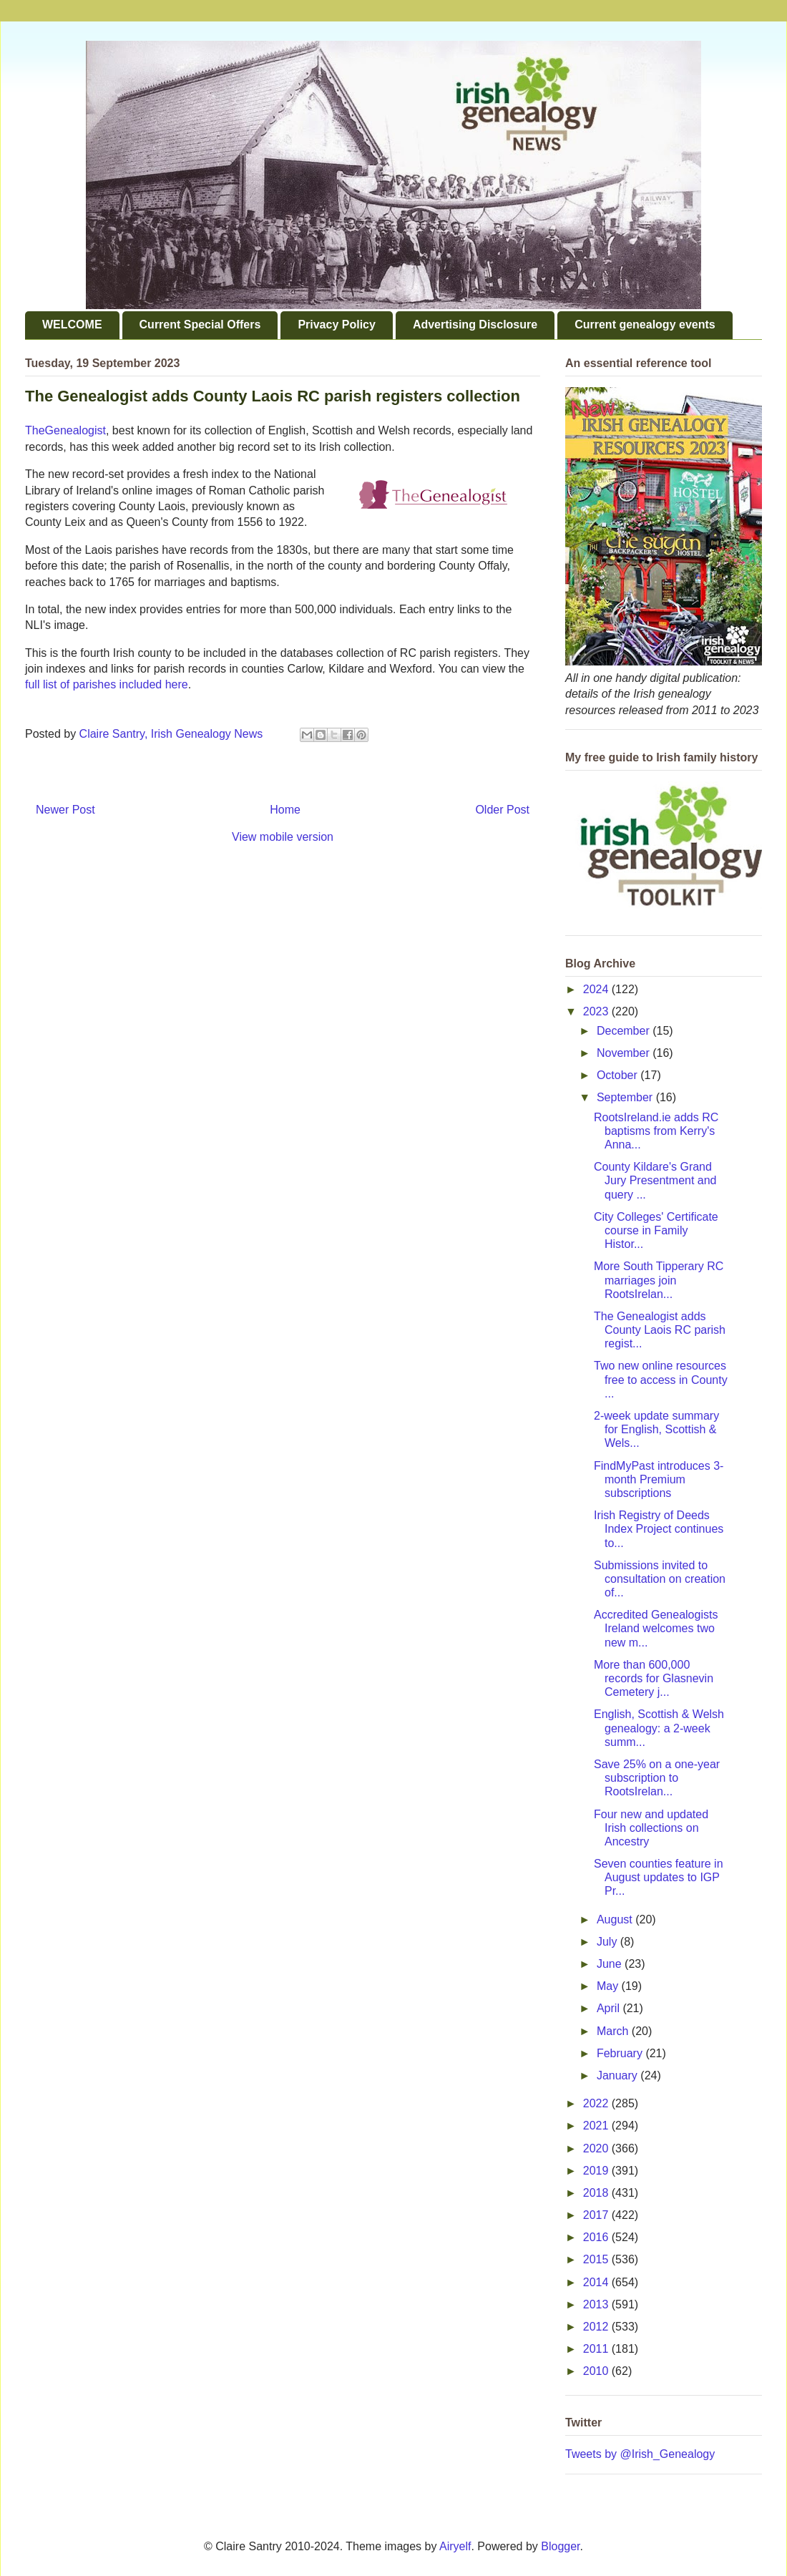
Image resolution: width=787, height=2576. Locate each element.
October (618, 1075)
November (624, 1053)
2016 (597, 2237)
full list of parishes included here (106, 684)
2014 (597, 2282)
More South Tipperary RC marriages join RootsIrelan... (658, 1279)
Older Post (502, 810)
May (609, 1986)
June (611, 1964)
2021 (597, 2125)
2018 (597, 2193)
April (609, 2008)
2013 (597, 2304)
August (616, 1919)
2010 (597, 2371)
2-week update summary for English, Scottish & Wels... (656, 1429)
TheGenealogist (65, 430)
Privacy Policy (337, 324)
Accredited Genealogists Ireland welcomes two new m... (656, 1628)
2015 (597, 2259)
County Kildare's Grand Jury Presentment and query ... (655, 1180)
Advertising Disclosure (475, 324)
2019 (597, 2171)
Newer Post (65, 810)
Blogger (560, 2546)
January (618, 2075)
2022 (597, 2103)
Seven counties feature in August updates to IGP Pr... (658, 1877)
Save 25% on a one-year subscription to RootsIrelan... (657, 1777)
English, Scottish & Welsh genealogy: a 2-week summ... (659, 1727)
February (621, 2053)
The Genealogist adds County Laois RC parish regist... (659, 1330)
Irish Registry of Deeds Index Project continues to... (658, 1528)
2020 (597, 2148)
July (608, 1942)
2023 (597, 1011)
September (626, 1097)
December (624, 1031)
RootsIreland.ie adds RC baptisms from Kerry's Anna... (656, 1131)
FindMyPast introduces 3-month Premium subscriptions (658, 1479)
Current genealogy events (645, 324)
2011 (597, 2349)
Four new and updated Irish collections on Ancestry (651, 1828)
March (614, 2031)
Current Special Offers (200, 324)
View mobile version (282, 837)
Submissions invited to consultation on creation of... (659, 1579)
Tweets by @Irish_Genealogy (640, 2454)
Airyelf (455, 2546)
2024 (597, 989)
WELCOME (72, 324)
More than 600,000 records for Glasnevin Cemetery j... (653, 1678)
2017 (597, 2215)
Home (285, 810)
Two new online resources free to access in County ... (661, 1379)
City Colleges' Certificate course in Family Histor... (656, 1230)
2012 (597, 2327)
